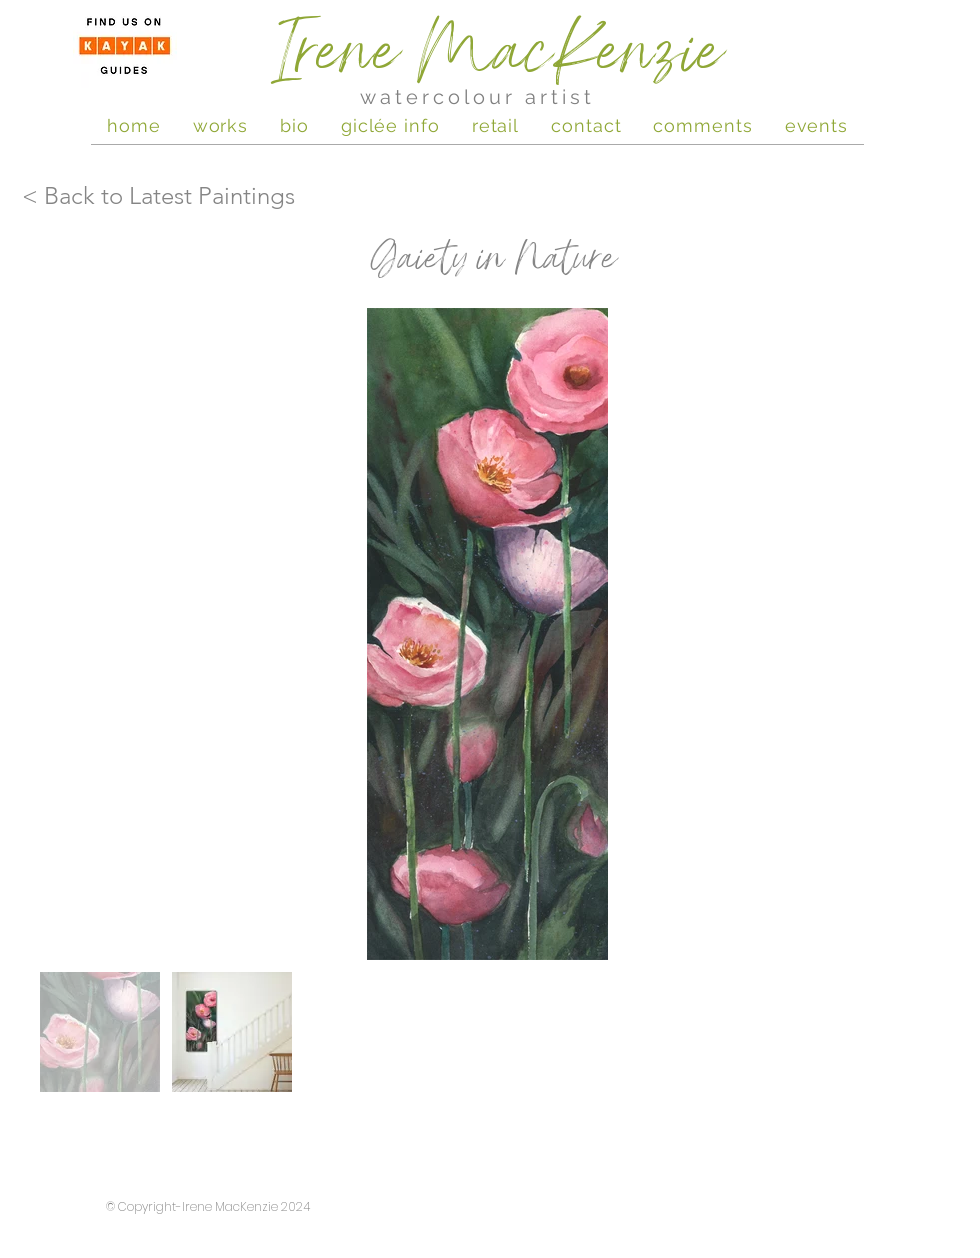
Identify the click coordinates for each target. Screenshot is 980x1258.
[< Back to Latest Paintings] (159, 196)
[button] (816, 125)
